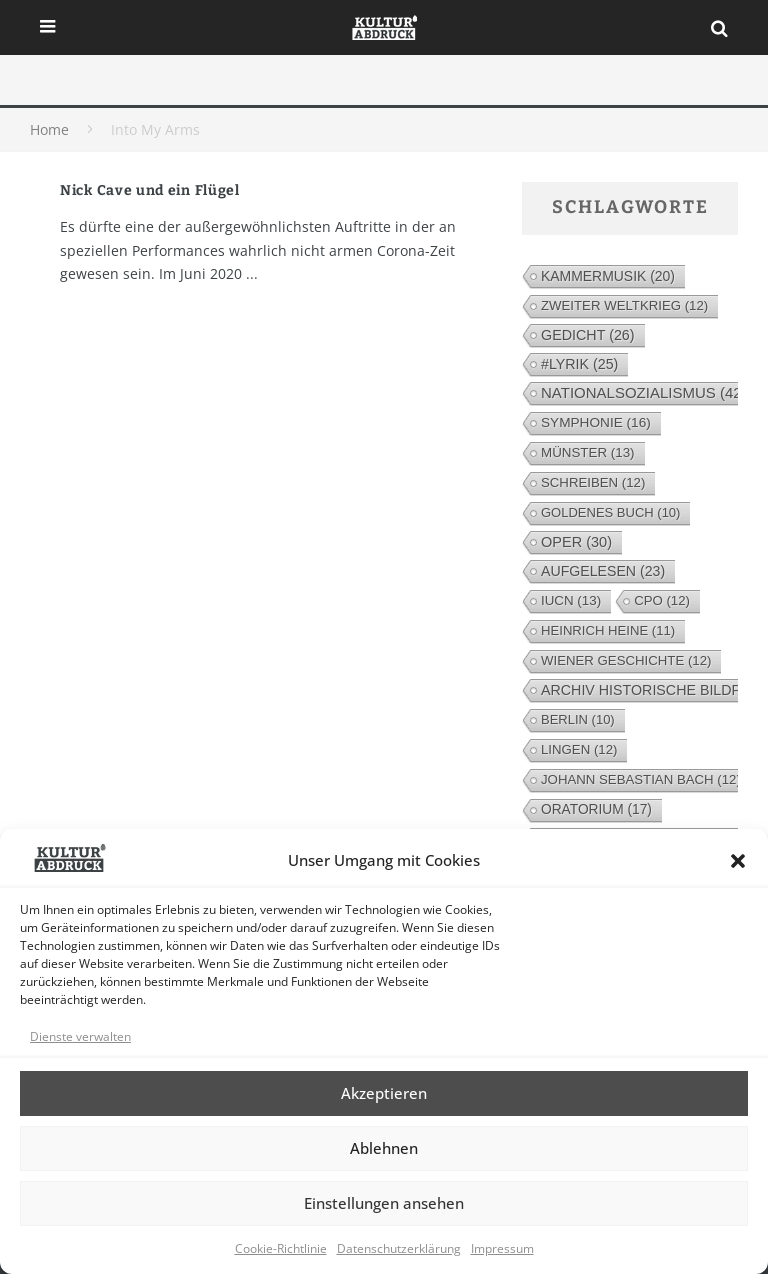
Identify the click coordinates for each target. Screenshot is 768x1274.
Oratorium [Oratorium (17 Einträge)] (596, 809)
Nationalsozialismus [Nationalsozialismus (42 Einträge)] (644, 392)
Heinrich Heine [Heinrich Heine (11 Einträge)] (608, 630)
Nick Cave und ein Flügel (150, 190)
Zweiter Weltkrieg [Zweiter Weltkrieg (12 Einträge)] (624, 305)
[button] (738, 861)
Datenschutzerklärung (399, 1248)
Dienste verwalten (80, 1036)
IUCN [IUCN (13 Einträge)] (571, 600)
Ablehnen (384, 1148)
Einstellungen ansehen (384, 1203)
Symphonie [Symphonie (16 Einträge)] (596, 422)
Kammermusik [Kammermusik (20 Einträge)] (608, 276)
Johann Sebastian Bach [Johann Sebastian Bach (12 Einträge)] (641, 779)
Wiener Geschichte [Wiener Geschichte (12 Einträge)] (626, 660)
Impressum (502, 1248)
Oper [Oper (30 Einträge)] (576, 542)
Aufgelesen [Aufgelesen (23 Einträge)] (603, 571)
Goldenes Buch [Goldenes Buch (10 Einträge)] (610, 512)
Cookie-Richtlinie (281, 1248)
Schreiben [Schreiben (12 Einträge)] (593, 482)
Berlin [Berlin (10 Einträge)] (578, 719)
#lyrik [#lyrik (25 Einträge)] (579, 364)
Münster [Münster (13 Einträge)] (588, 452)
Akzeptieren (384, 1093)
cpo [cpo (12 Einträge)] (662, 600)
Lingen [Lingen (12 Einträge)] (579, 749)
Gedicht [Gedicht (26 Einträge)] (588, 335)
